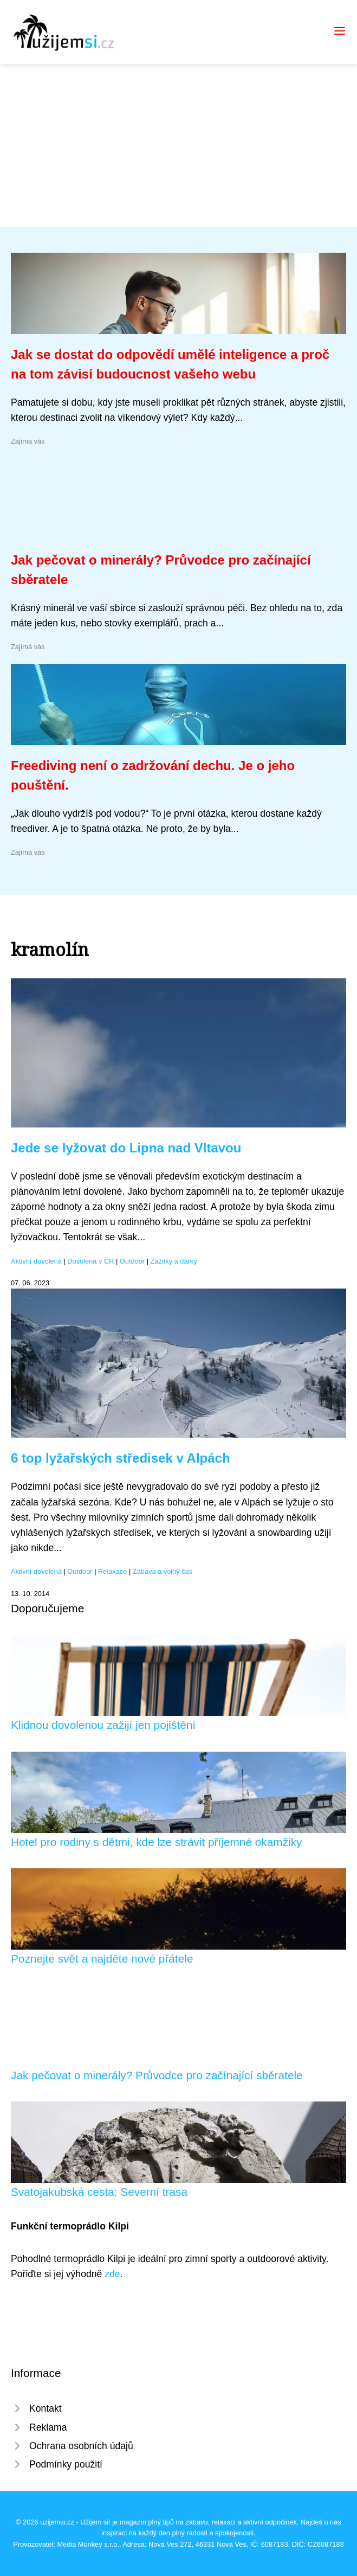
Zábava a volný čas (162, 1571)
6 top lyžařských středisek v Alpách (120, 1458)
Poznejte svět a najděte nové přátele (102, 1958)
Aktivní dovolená (36, 1261)
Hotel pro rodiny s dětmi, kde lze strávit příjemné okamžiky (156, 1842)
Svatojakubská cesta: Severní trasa (99, 2192)
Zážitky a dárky (174, 1261)
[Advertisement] (178, 145)
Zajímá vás (28, 441)
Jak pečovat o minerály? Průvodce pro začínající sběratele (157, 2075)
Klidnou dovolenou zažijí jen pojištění (103, 1725)
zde (112, 2274)
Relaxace (112, 1571)
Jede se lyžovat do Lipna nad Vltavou (126, 1147)
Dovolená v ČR (90, 1261)
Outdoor (132, 1261)
